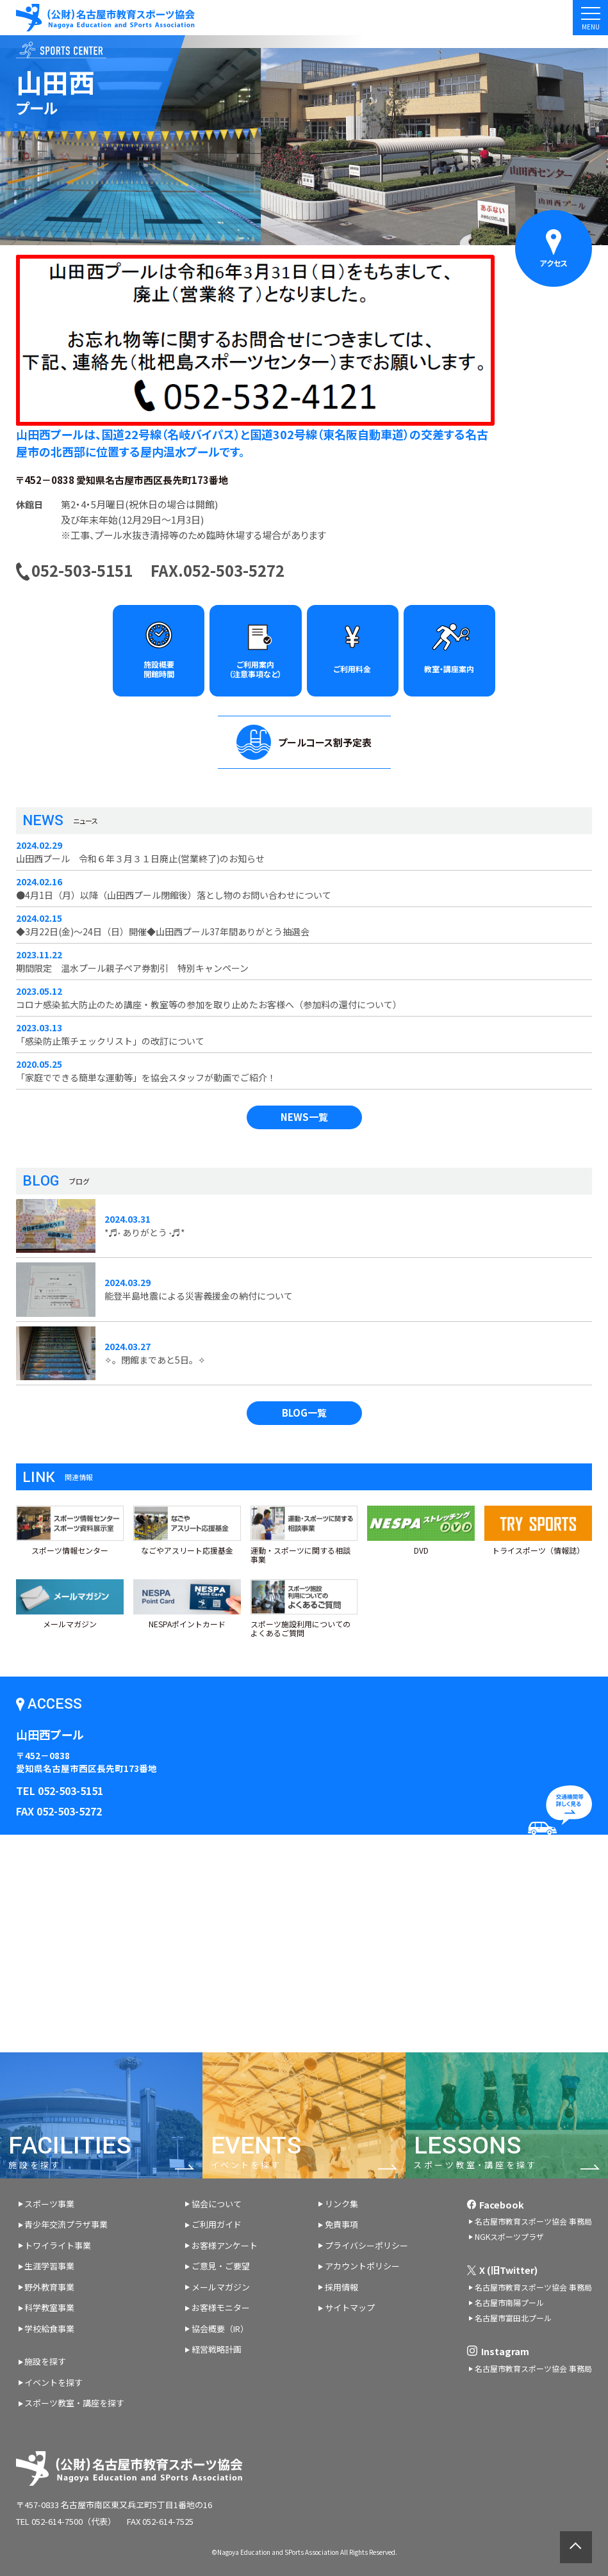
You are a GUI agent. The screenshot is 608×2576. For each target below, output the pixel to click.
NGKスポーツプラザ (509, 2236)
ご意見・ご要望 (221, 2266)
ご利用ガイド (217, 2224)
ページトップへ (576, 2547)
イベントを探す (53, 2382)
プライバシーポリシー (366, 2245)
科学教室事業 (49, 2307)
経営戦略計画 (217, 2349)
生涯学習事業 (49, 2266)
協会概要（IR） (220, 2328)
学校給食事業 (49, 2328)
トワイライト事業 (57, 2245)
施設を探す (45, 2361)
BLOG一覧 (304, 1412)
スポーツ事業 (49, 2204)
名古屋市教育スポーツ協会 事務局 (533, 2221)
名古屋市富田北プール (513, 2317)
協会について (217, 2204)
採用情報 (341, 2287)
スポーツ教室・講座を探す (74, 2403)
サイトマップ (350, 2307)
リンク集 (341, 2204)
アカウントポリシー (362, 2266)
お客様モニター (221, 2307)
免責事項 (341, 2224)
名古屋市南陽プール (509, 2302)
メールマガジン (221, 2287)
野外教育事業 (49, 2287)
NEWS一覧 (304, 1116)
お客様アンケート (225, 2245)
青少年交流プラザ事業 (66, 2224)
